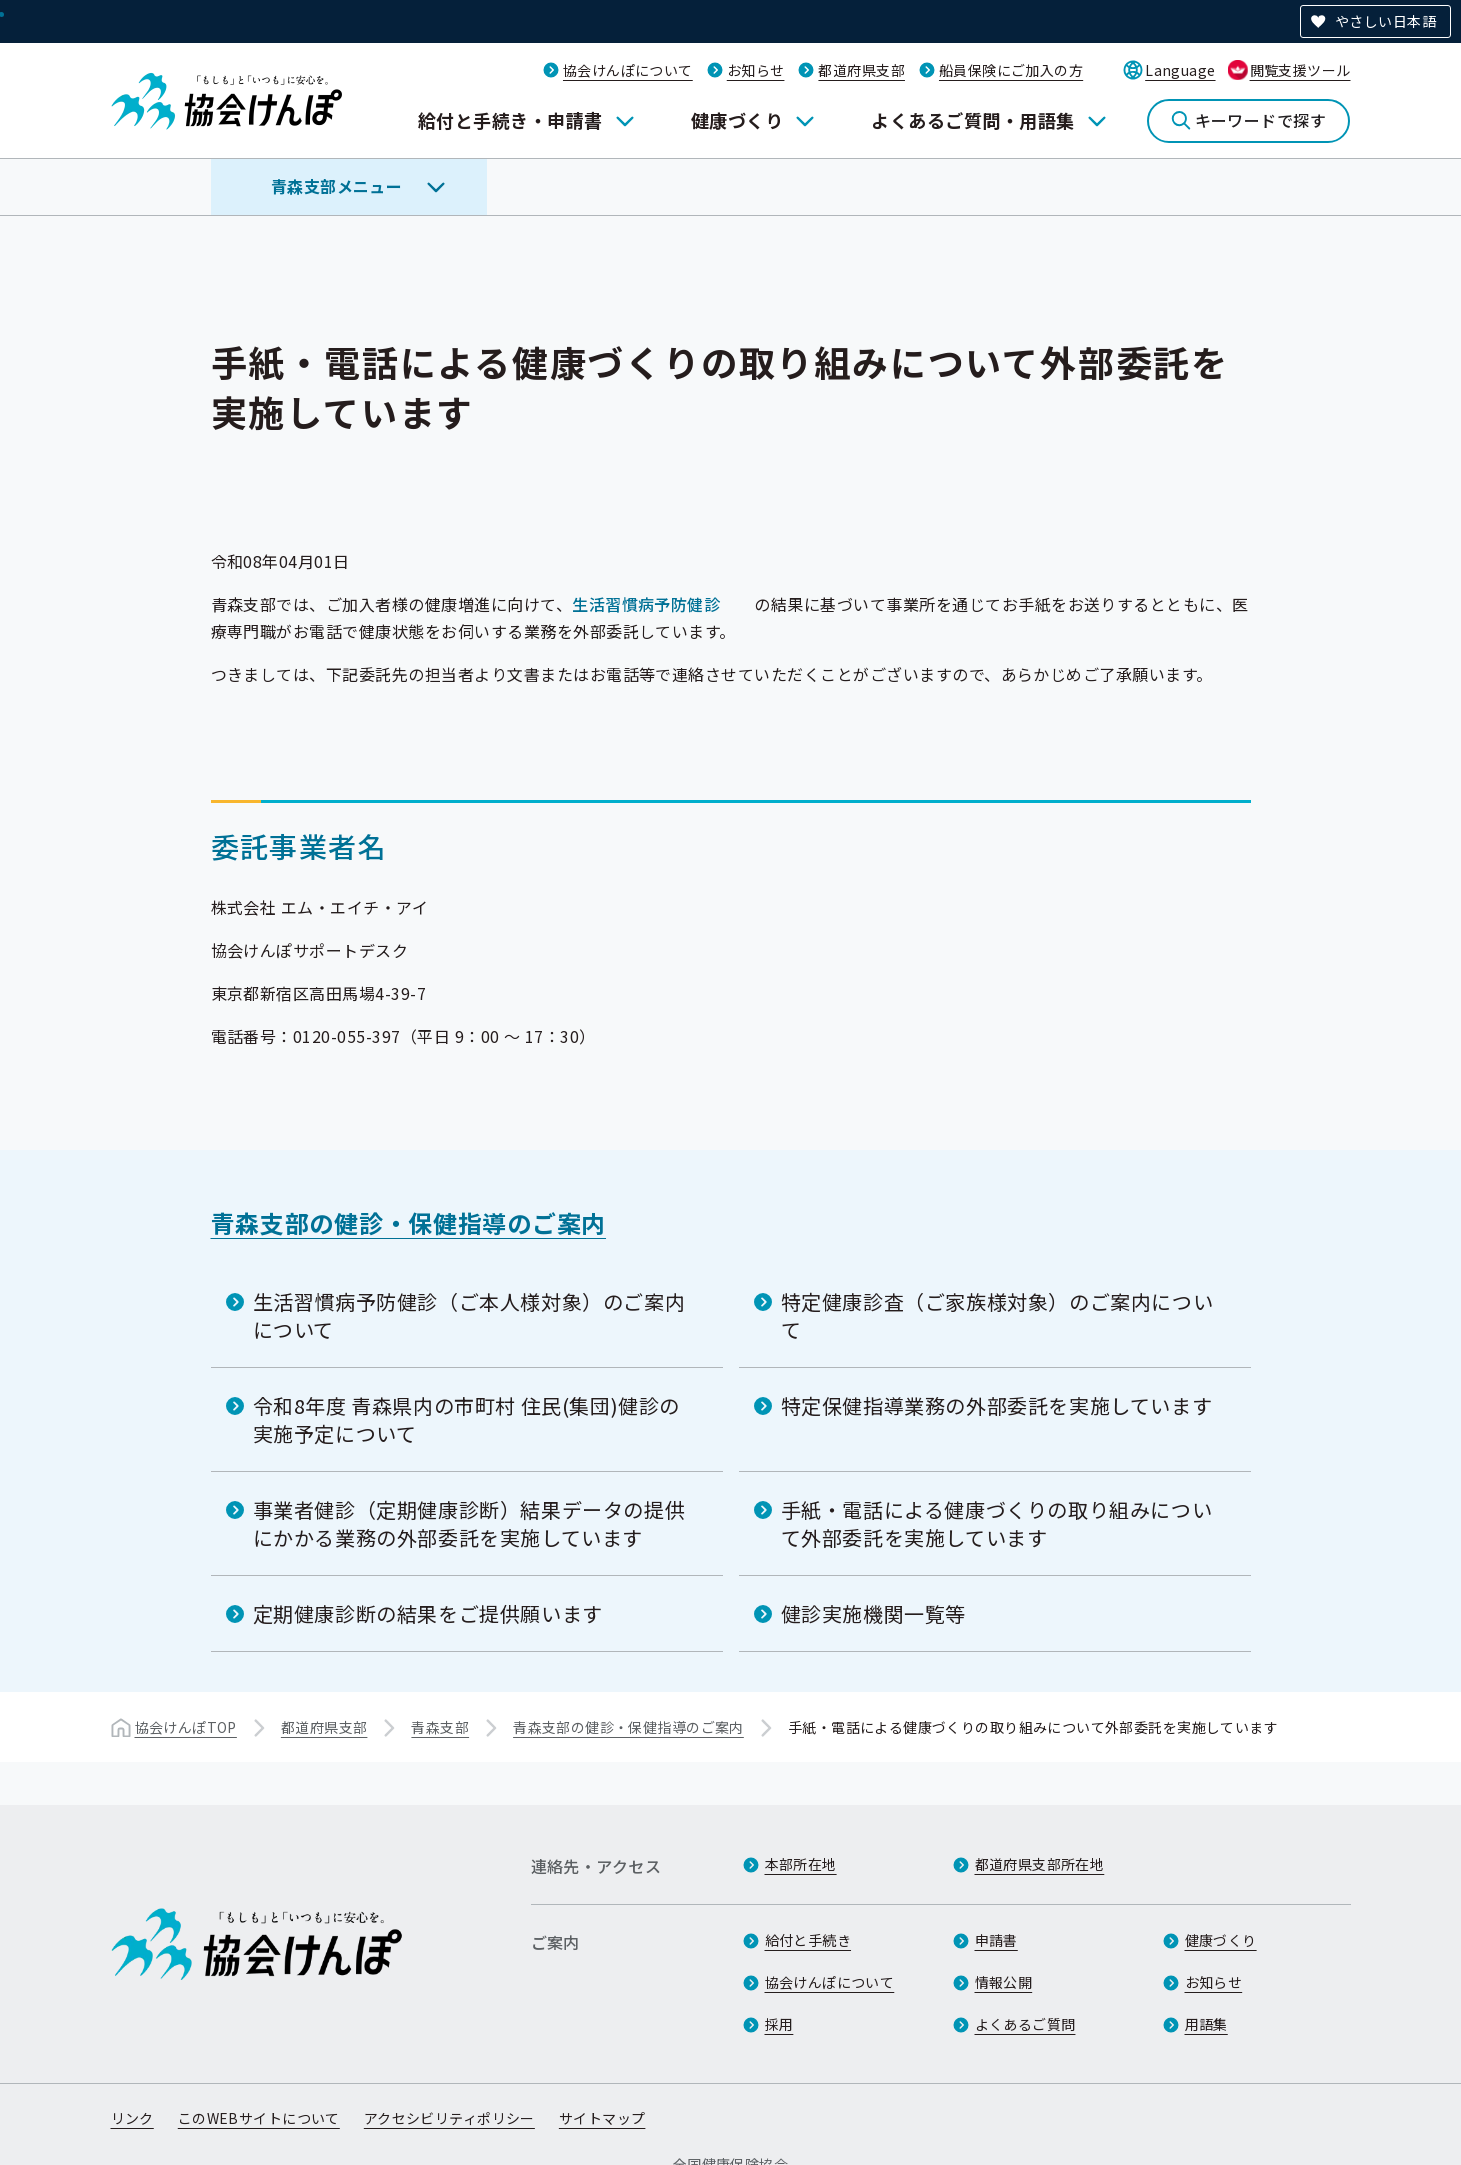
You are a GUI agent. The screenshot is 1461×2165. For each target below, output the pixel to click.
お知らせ (756, 70)
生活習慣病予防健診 (646, 604)
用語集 (1206, 2024)
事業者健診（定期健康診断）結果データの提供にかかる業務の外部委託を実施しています (469, 1523)
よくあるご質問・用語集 (972, 120)
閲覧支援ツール (1300, 70)
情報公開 (1004, 1982)
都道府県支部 (861, 70)
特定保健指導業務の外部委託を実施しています (997, 1405)
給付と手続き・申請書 (510, 120)
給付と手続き (808, 1940)
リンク (132, 2118)
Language (1180, 70)
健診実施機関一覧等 (873, 1613)
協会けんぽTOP (186, 1727)
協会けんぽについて (628, 70)
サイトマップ (602, 2118)
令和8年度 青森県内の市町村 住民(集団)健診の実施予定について (466, 1419)
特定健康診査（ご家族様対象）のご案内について (997, 1315)
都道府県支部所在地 (1040, 1864)
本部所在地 (801, 1864)
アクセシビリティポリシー (449, 2118)
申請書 (996, 1940)
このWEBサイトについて (259, 2118)
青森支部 (440, 1727)
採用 (779, 2024)
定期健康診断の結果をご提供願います (428, 1613)
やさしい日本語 (1385, 21)
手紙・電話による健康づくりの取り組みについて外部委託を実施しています (997, 1523)
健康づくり (737, 120)
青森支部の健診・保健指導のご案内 (409, 1222)
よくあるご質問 (1025, 2024)
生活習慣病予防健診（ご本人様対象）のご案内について (469, 1315)
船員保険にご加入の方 (1011, 70)
